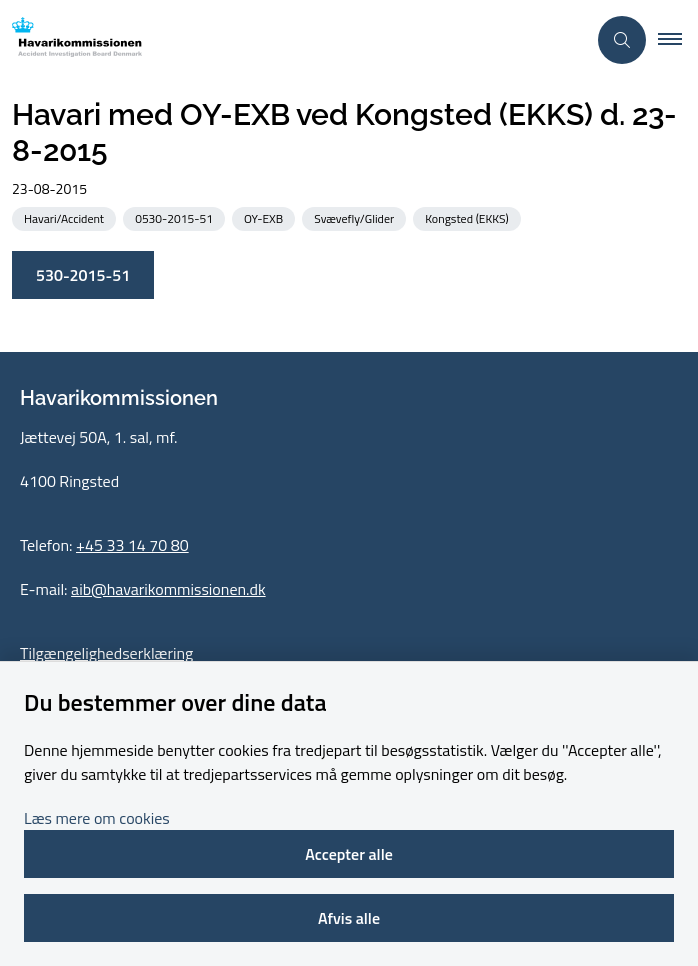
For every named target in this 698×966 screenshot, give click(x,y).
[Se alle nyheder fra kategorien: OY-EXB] (265, 217)
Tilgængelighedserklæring (106, 653)
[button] (678, 40)
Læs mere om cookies (97, 818)
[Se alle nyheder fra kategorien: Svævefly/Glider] (356, 217)
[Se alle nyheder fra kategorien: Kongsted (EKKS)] (469, 217)
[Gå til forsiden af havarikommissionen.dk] (71, 40)
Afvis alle (349, 918)
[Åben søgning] (622, 40)
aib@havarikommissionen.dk (168, 589)
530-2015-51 (83, 275)
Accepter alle (349, 854)
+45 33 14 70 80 (132, 545)
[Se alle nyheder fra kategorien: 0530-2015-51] (176, 217)
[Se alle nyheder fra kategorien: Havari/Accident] (66, 217)
